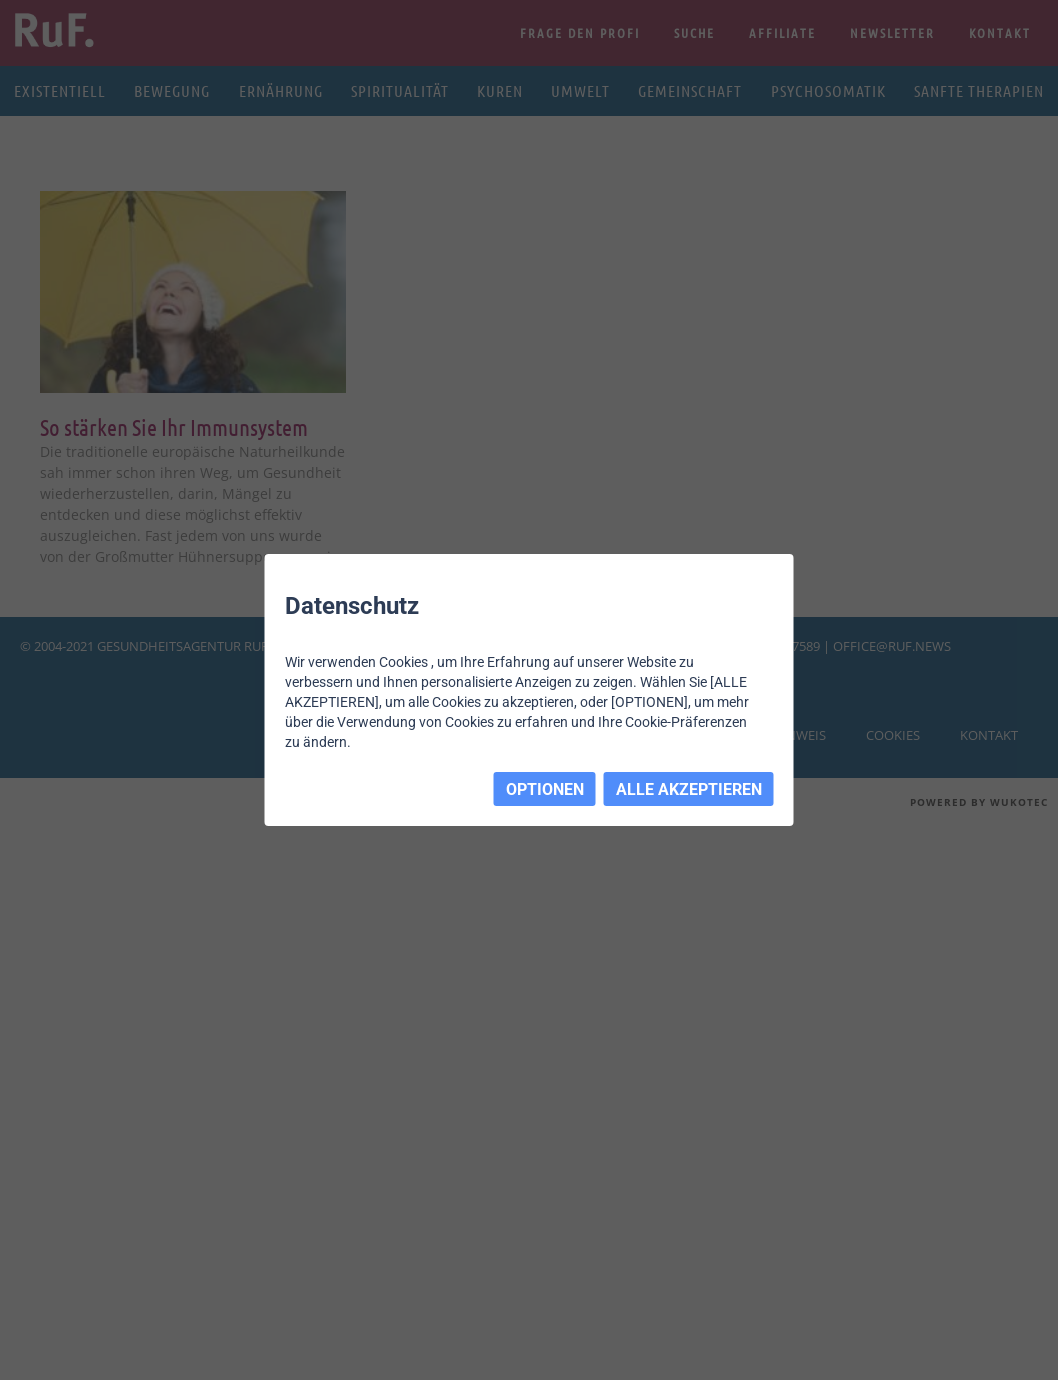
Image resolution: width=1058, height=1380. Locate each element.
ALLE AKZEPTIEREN (689, 789)
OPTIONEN (545, 789)
